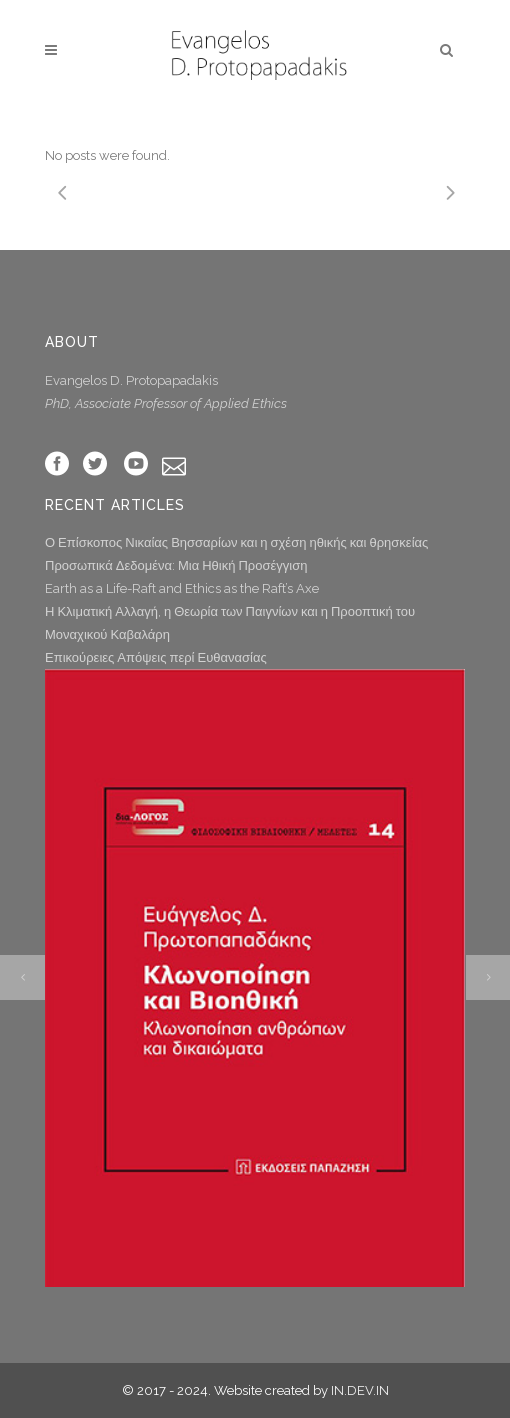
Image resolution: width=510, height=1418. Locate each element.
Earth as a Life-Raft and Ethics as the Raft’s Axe (182, 588)
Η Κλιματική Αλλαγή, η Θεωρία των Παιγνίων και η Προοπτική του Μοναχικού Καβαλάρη (230, 623)
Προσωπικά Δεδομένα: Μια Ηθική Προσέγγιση (176, 565)
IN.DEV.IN (360, 1390)
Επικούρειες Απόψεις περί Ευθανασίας (156, 657)
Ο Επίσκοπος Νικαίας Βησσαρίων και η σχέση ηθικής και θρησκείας (236, 542)
